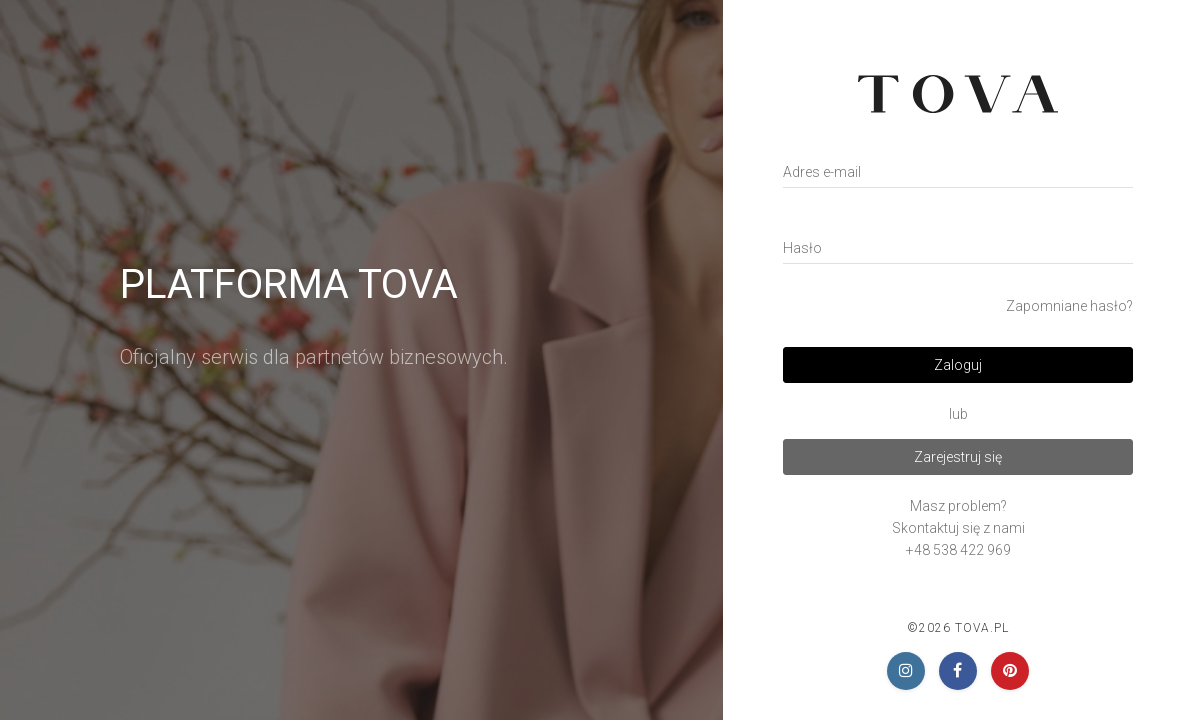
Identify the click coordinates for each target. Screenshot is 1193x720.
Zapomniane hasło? (1069, 306)
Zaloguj (958, 365)
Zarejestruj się (958, 457)
